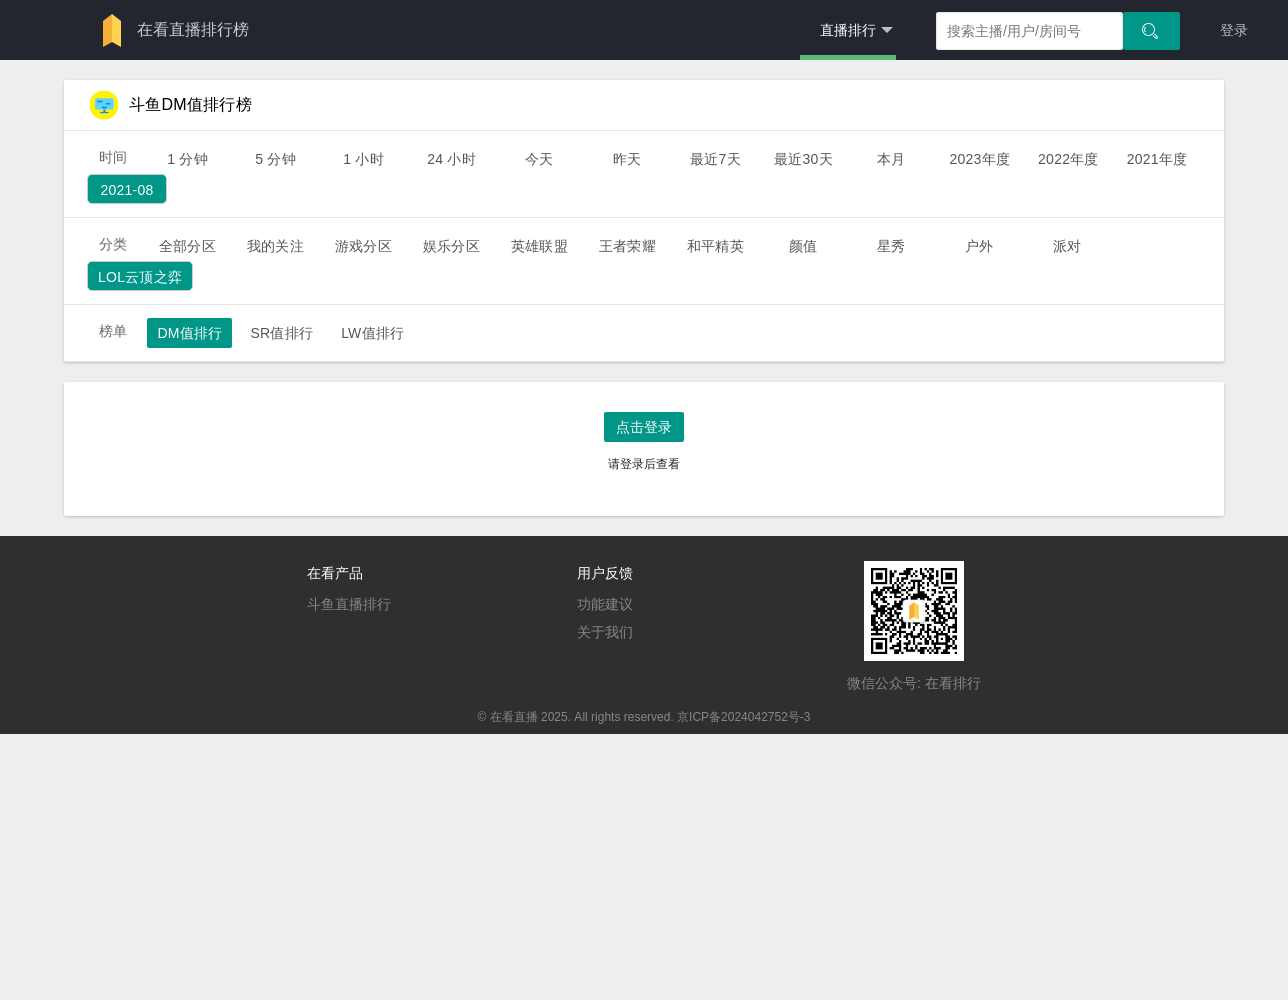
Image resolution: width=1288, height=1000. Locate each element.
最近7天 (715, 159)
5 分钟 (275, 159)
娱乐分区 (451, 246)
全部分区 (187, 246)
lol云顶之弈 (140, 277)
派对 (1067, 246)
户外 (979, 246)
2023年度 (979, 159)
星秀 (891, 246)
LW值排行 (372, 333)
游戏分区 (363, 246)
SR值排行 (281, 333)
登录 (1234, 30)
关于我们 (605, 632)
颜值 (803, 246)
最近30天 (803, 159)
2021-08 (126, 190)
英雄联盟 (539, 246)
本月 (891, 159)
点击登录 (644, 427)
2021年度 (1157, 159)
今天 (539, 159)
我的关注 (275, 246)
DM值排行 (189, 333)
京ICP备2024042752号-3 (743, 717)
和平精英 (715, 246)
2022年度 (1068, 159)
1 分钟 (187, 159)
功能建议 (605, 604)
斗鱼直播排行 (349, 604)
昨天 (627, 159)
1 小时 (363, 159)
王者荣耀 (627, 246)
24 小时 (451, 159)
